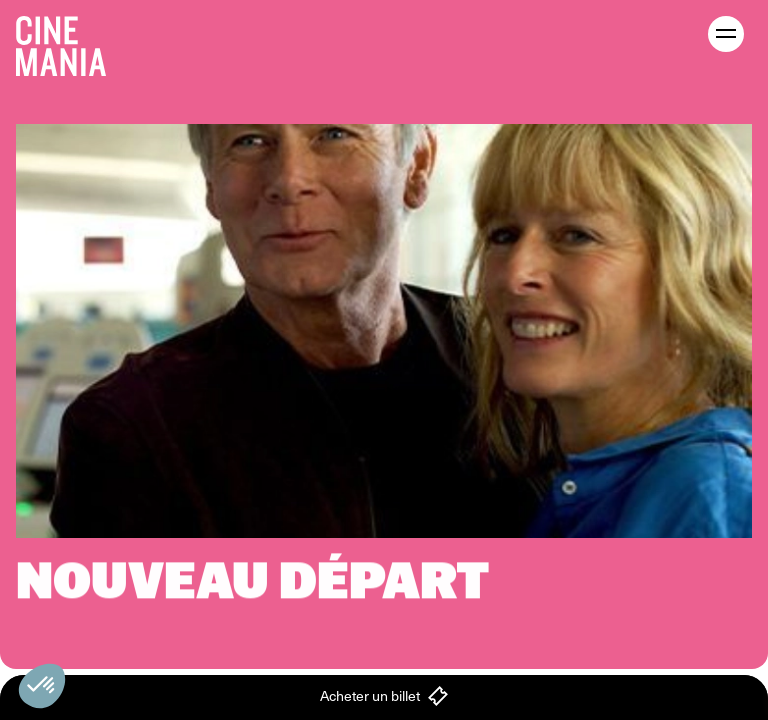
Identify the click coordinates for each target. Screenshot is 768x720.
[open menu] (726, 34)
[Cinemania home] (69, 42)
